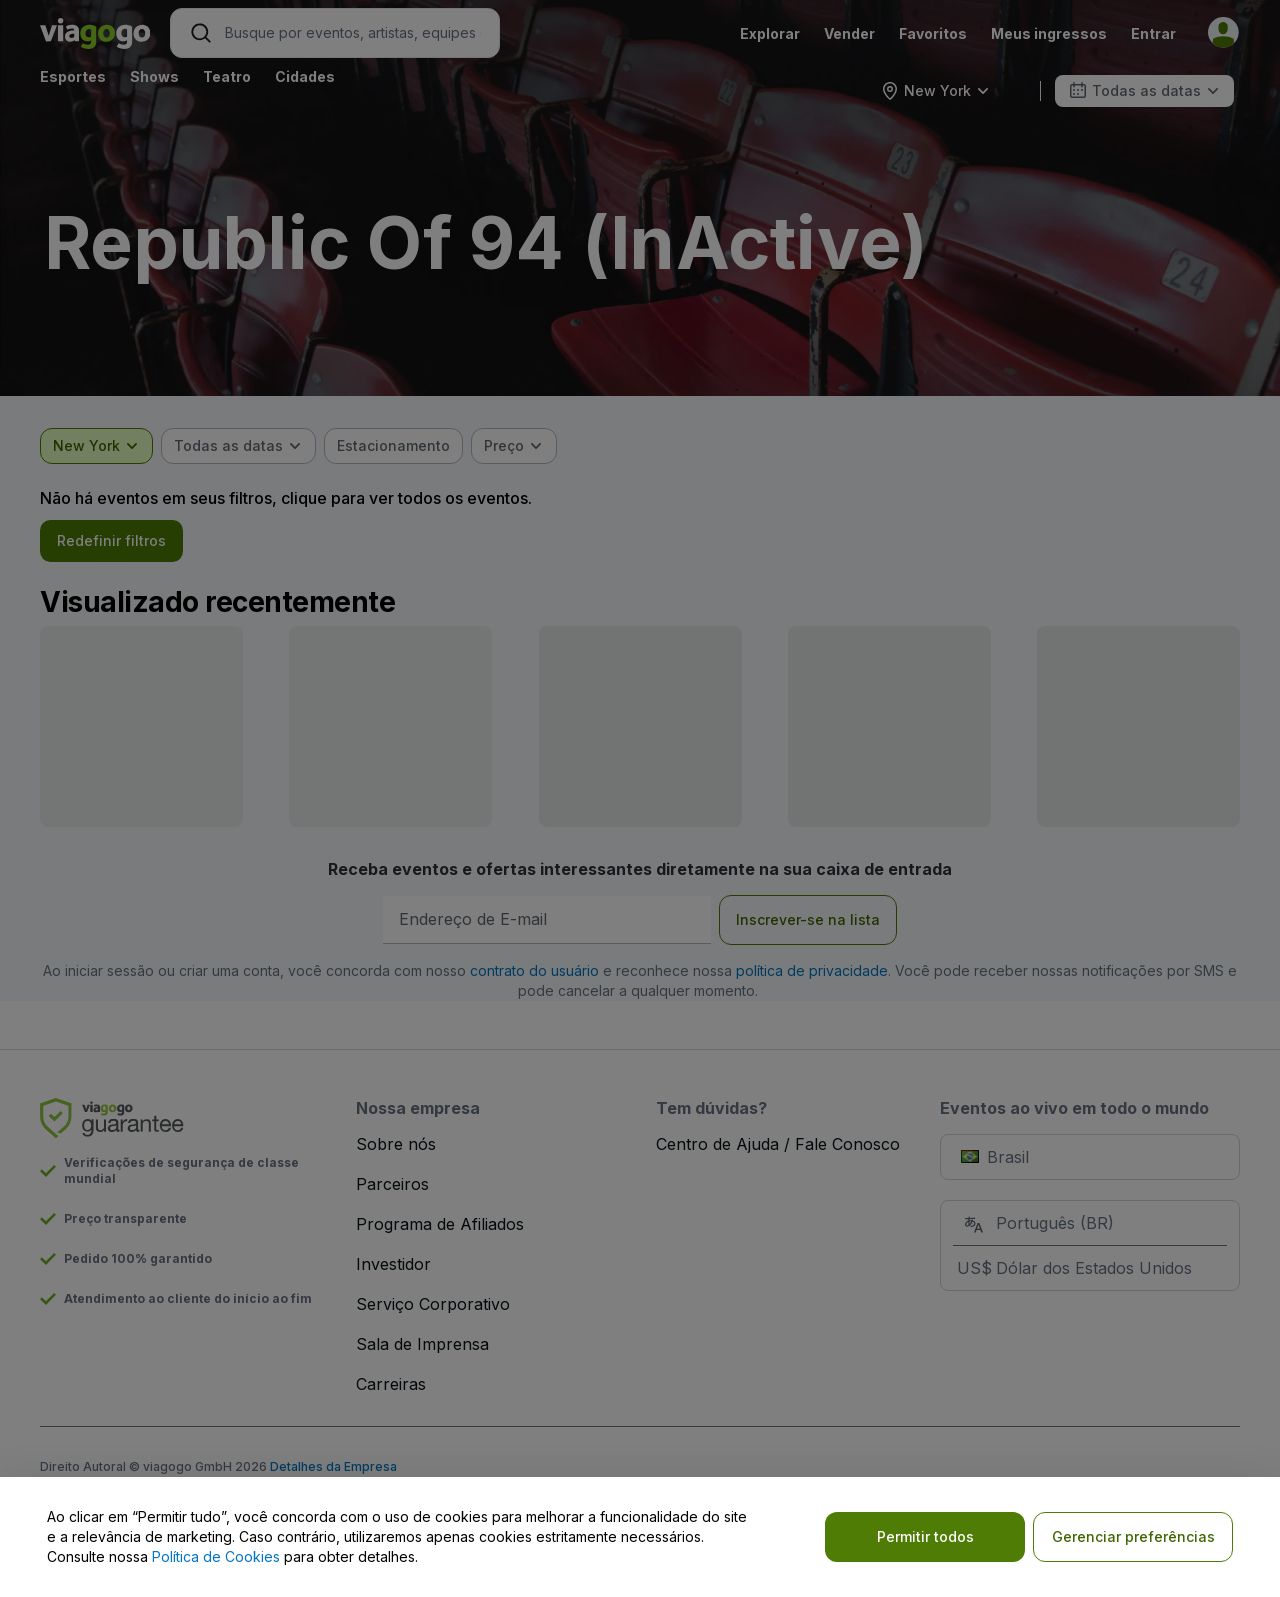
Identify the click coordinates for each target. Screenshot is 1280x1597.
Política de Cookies (216, 1556)
